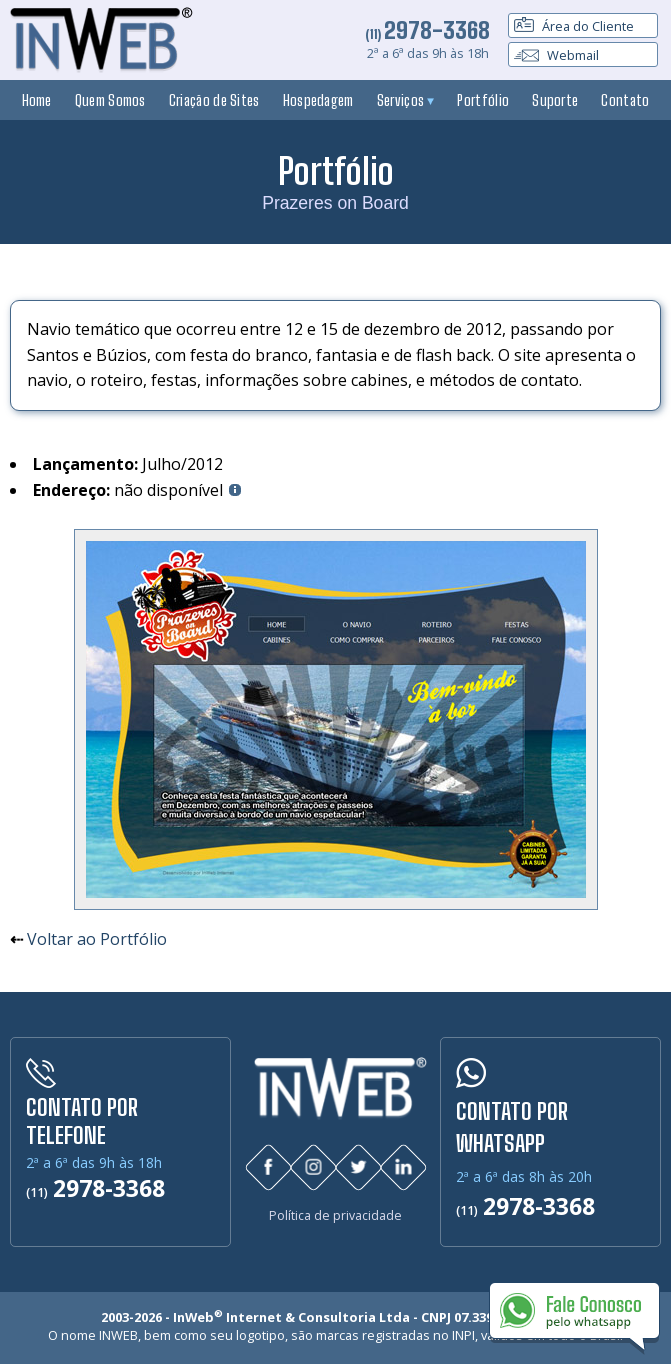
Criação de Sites (214, 100)
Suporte (555, 100)
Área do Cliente (574, 26)
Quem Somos (110, 100)
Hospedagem (318, 100)
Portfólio (483, 100)
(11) (427, 34)
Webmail (556, 55)
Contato (625, 100)
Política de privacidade (335, 1215)
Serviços (406, 100)
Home (37, 100)
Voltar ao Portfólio (97, 939)
